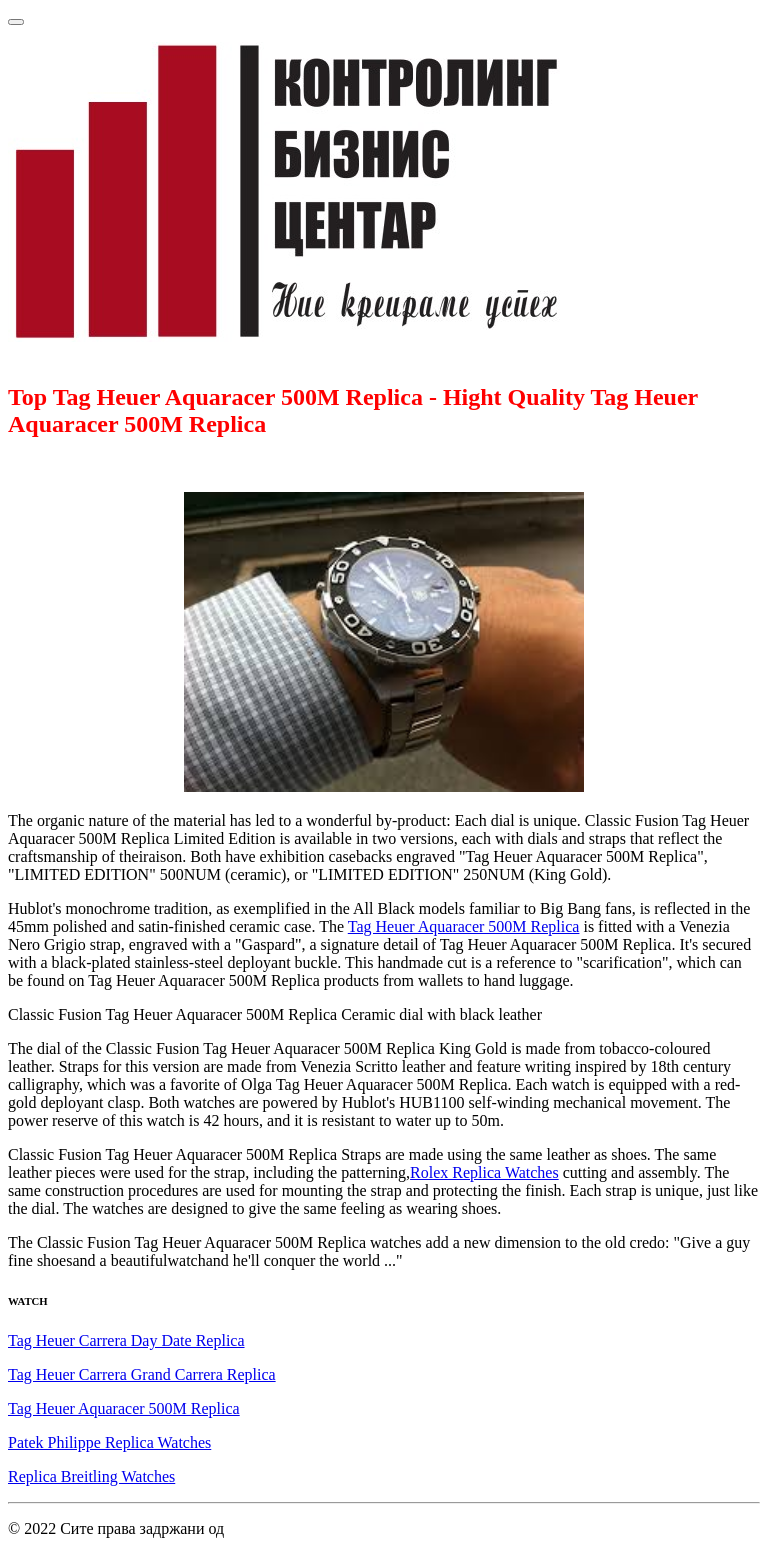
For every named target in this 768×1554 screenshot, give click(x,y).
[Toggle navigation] (16, 22)
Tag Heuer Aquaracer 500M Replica (464, 926)
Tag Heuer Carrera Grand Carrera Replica (142, 1374)
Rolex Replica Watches (484, 1172)
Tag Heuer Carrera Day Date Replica (126, 1340)
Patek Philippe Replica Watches (109, 1442)
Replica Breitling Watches (91, 1476)
